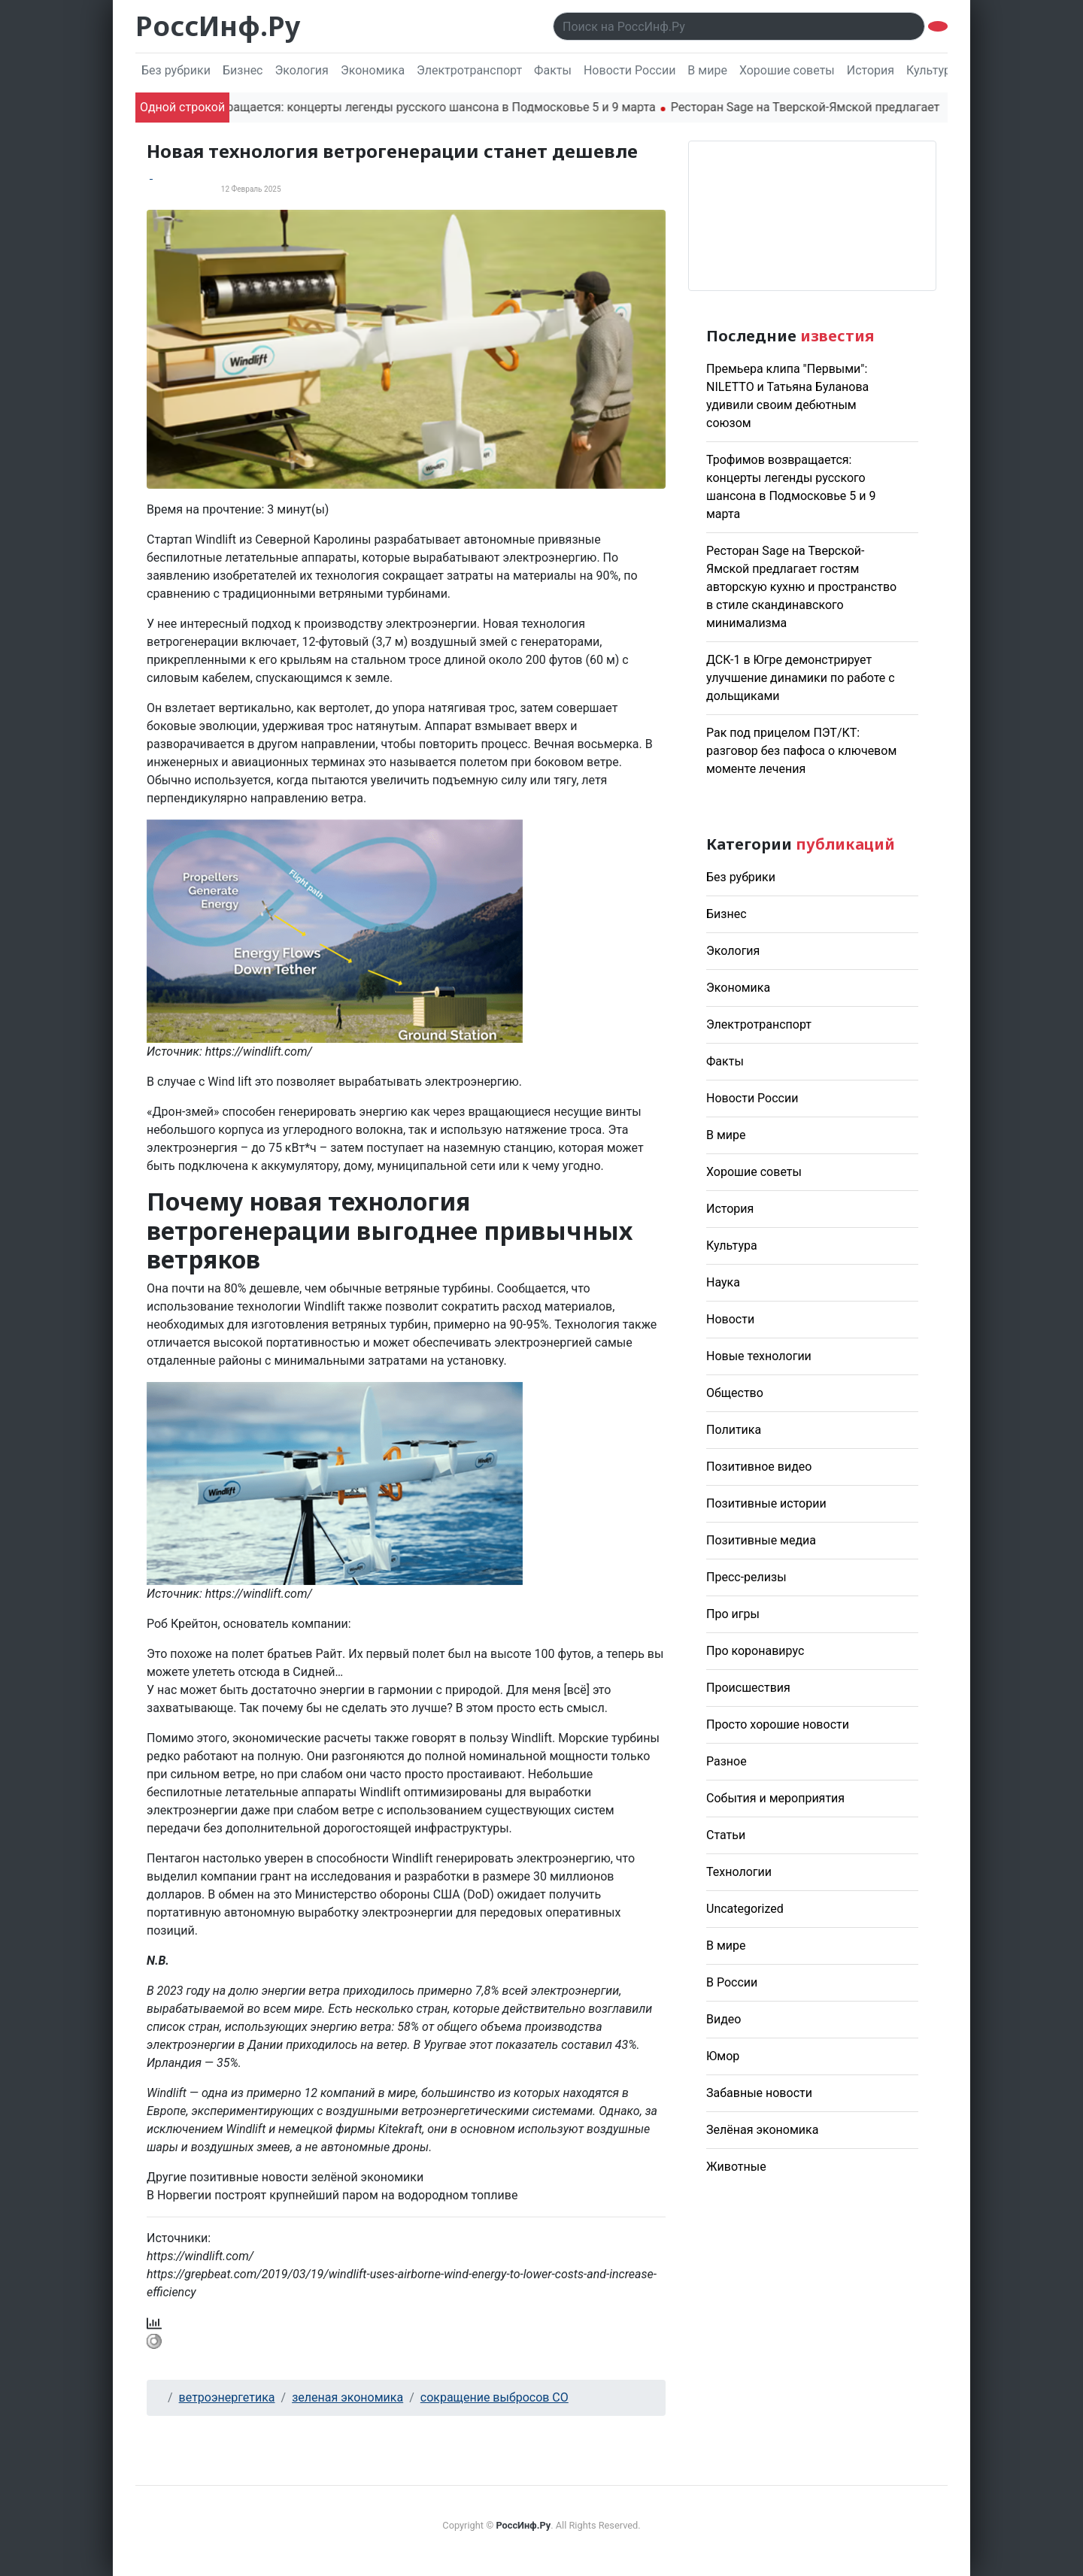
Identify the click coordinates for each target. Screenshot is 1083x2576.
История (870, 70)
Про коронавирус (755, 1651)
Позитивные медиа (761, 1540)
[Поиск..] (739, 26)
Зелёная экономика (762, 2130)
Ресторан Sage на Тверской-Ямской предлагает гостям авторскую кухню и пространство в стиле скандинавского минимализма (801, 587)
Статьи (725, 1835)
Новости (730, 1319)
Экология (301, 70)
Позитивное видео (758, 1466)
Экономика (373, 70)
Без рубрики (176, 70)
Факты (553, 70)
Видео (723, 2019)
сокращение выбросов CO (494, 2397)
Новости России (629, 70)
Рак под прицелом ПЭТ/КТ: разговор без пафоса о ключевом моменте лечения (801, 751)
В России (731, 1982)
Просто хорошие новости (777, 1724)
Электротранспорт (469, 70)
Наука (723, 1282)
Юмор (722, 2056)
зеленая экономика (347, 2397)
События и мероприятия (775, 1798)
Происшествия (748, 1687)
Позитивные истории (766, 1503)
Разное (726, 1761)
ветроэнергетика (227, 2397)
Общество (734, 1393)
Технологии (739, 1872)
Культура (931, 70)
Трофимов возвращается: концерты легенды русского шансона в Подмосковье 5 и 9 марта (412, 107)
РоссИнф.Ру (217, 26)
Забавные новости (759, 2093)
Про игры (733, 1614)
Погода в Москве (812, 215)
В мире (707, 70)
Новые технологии (758, 1356)
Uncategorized (745, 1909)
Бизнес (243, 70)
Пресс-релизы (746, 1577)
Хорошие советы (787, 70)
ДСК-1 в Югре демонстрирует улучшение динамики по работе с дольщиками (800, 678)
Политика (733, 1430)
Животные (736, 2166)
